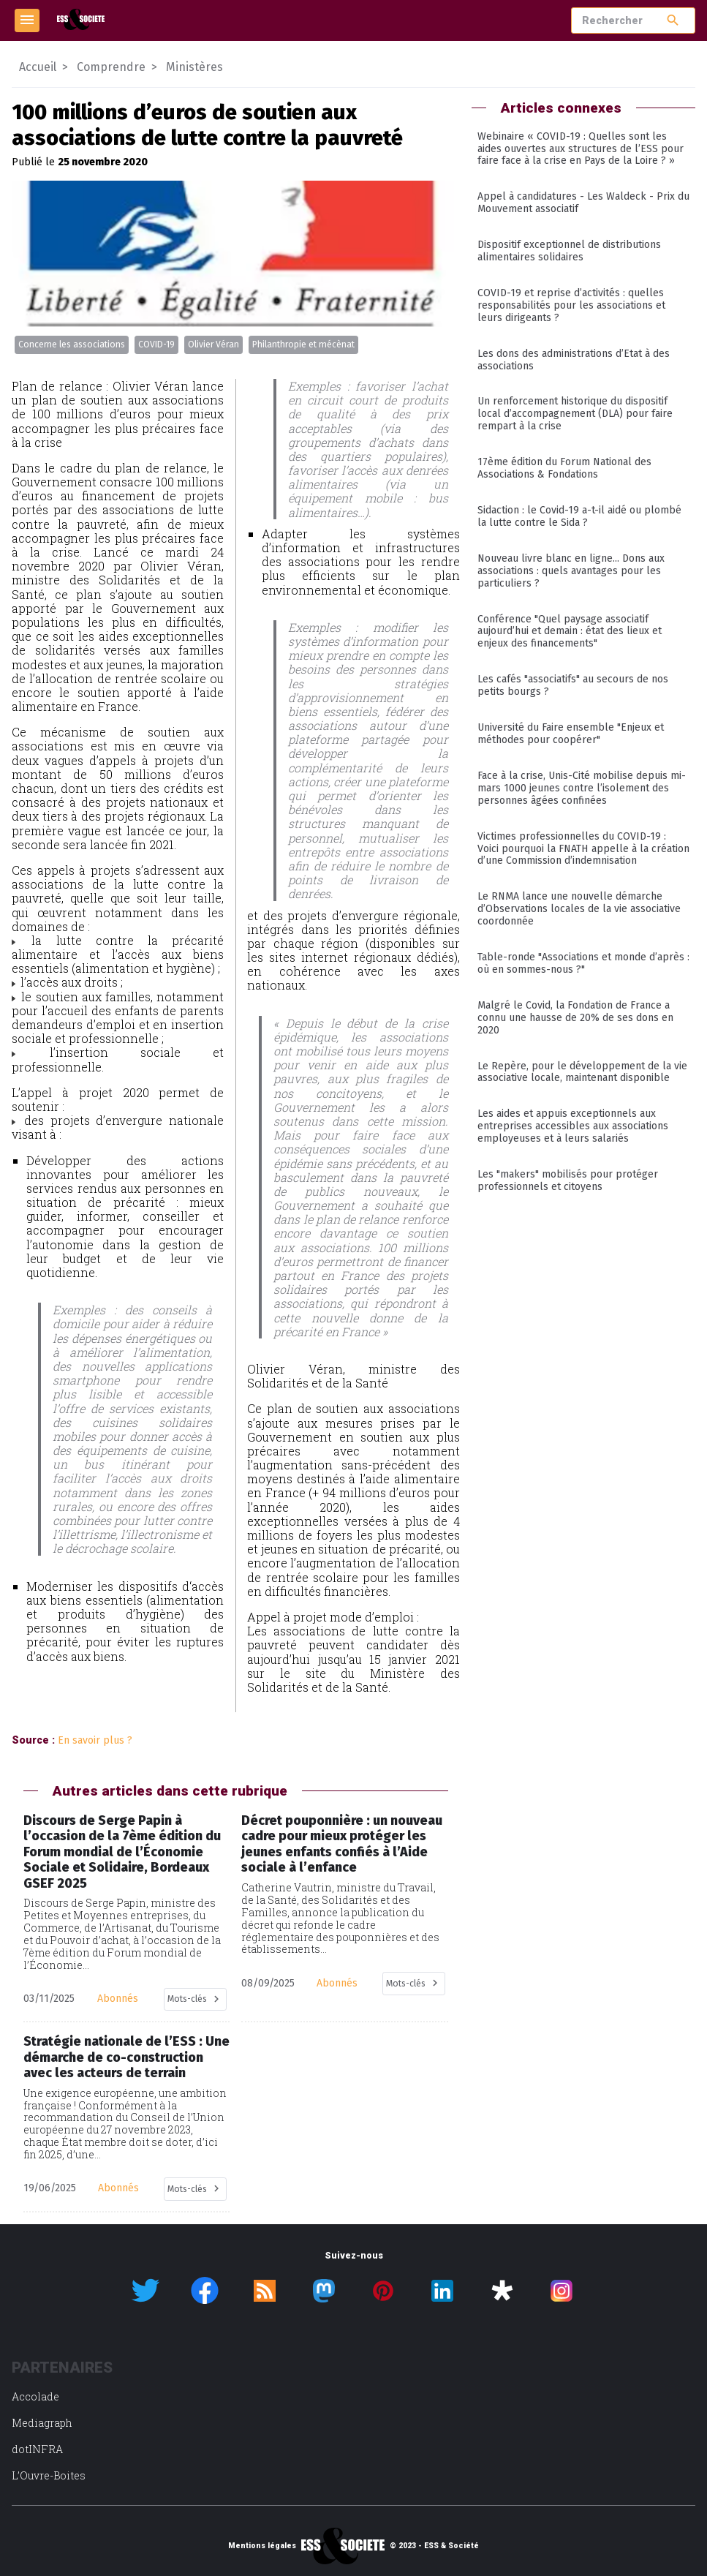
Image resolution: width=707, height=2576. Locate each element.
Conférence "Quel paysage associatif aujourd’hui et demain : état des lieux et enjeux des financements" (569, 631)
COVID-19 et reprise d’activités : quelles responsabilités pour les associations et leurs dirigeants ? (571, 305)
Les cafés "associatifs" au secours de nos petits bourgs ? (572, 685)
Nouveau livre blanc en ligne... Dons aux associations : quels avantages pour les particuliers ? (571, 571)
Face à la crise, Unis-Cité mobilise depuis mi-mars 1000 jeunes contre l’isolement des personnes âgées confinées (581, 788)
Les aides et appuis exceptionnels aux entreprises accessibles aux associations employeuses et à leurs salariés (572, 1126)
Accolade (35, 2396)
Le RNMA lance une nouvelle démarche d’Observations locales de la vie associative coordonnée (579, 908)
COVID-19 (156, 344)
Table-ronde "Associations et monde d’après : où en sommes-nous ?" (583, 963)
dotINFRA (37, 2449)
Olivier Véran (213, 344)
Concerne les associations (71, 344)
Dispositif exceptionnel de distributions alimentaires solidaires (569, 250)
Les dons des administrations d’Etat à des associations (573, 359)
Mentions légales (262, 2546)
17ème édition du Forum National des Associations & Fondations (564, 468)
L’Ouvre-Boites (49, 2475)
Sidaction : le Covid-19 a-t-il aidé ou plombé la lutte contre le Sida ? (579, 516)
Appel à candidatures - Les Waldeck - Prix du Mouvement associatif (583, 202)
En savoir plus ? (95, 1740)
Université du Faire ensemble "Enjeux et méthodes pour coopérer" (570, 733)
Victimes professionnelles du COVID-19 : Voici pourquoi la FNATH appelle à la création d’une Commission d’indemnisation (583, 848)
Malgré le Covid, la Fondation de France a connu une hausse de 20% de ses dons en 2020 (575, 1017)
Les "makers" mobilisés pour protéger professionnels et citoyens (567, 1180)
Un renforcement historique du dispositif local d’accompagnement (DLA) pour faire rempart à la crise (575, 413)
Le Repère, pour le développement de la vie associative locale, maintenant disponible (582, 1072)
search (673, 20)
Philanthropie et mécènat (303, 344)
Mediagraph (42, 2423)
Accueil (37, 67)
